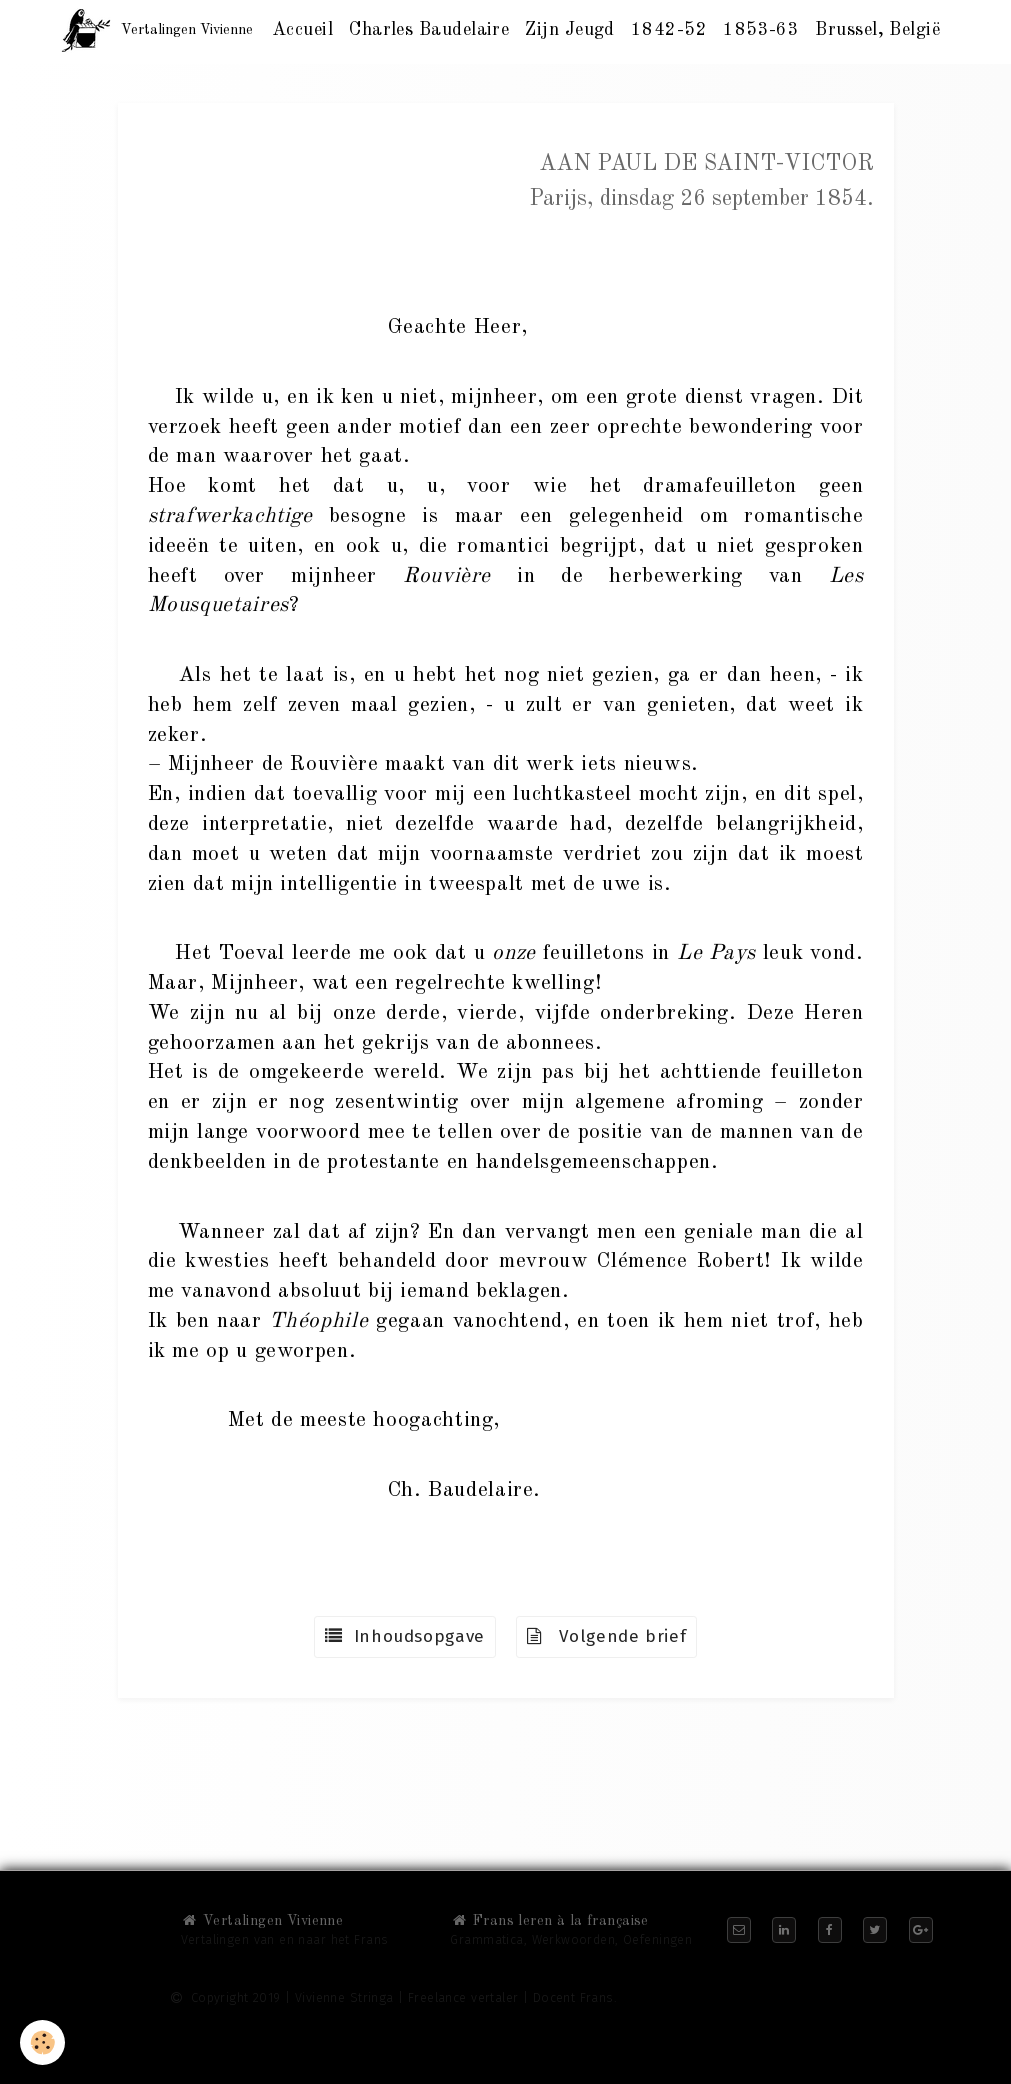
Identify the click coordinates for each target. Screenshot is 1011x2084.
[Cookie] (42, 2042)
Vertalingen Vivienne (262, 1921)
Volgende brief (607, 1636)
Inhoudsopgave (405, 1636)
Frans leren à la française (549, 1921)
